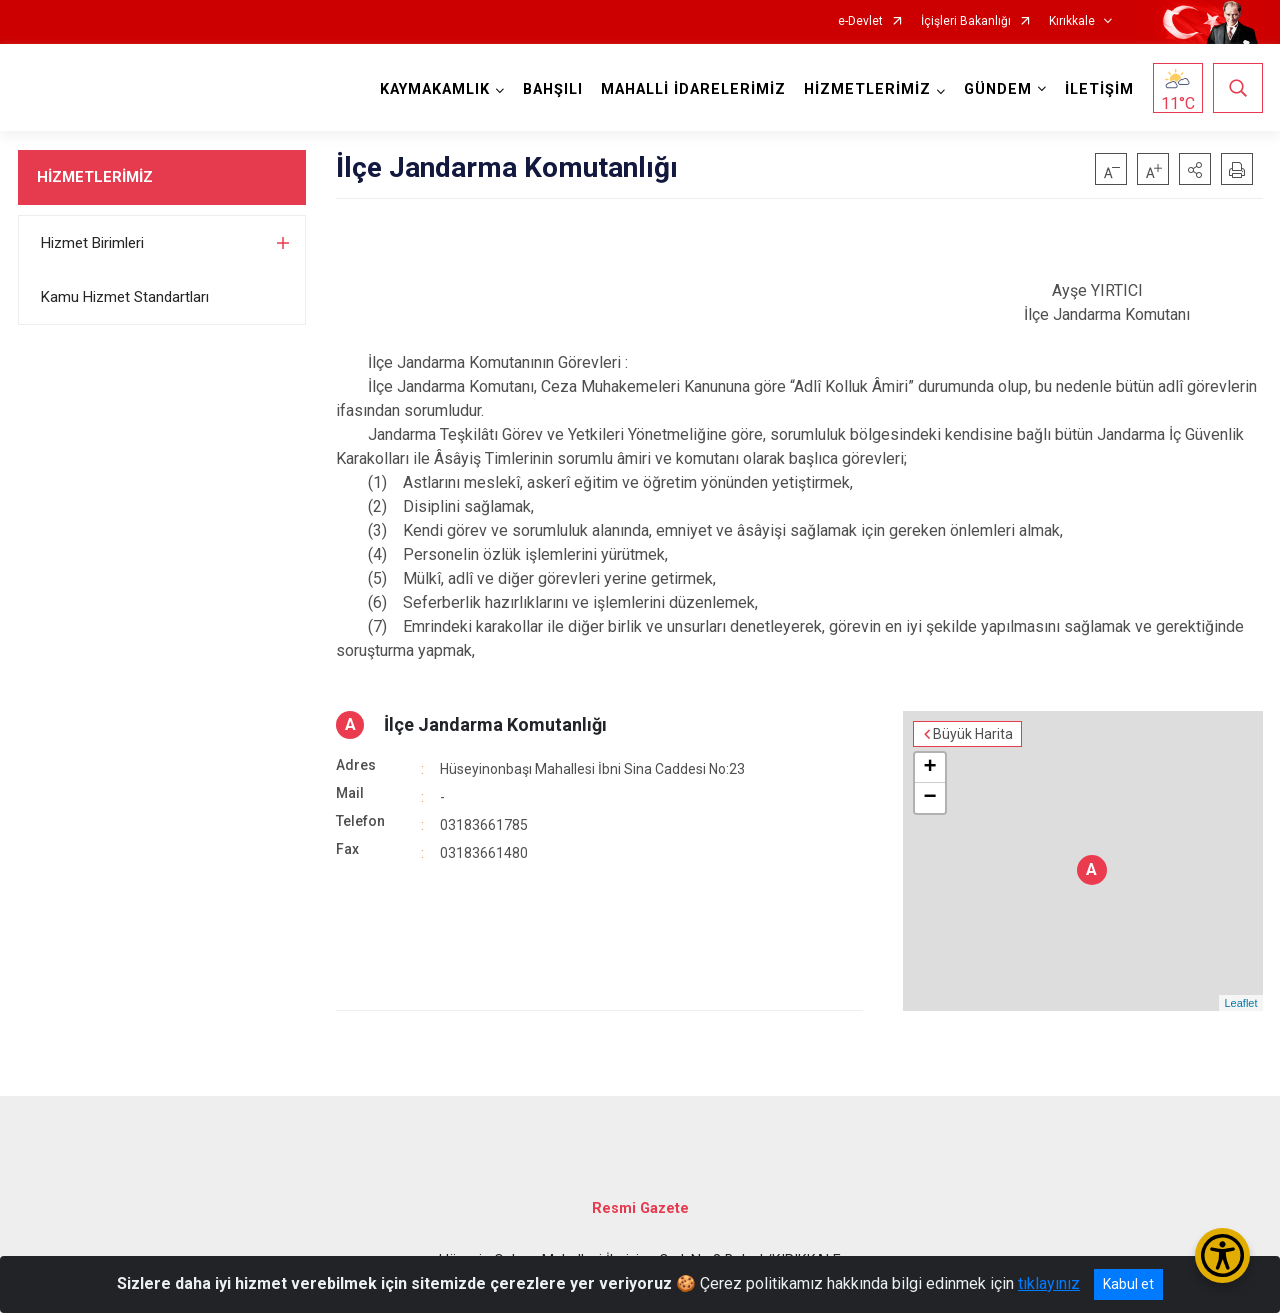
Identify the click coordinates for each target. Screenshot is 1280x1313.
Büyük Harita (973, 734)
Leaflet (1240, 1003)
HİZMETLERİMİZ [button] (867, 89)
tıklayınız (1049, 1283)
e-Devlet (860, 21)
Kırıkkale (1072, 21)
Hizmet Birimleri (92, 243)
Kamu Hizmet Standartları (125, 297)
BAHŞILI (553, 89)
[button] (1195, 169)
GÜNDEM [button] (998, 89)
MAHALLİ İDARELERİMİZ (693, 89)
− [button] (929, 798)
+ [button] (929, 768)
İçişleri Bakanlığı (966, 21)
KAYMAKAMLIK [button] (435, 89)
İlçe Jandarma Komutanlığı (495, 724)
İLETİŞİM (1099, 89)
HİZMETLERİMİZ (95, 177)
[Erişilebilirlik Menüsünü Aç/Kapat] (1222, 1255)
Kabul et (1128, 1284)
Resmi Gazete (640, 1208)
